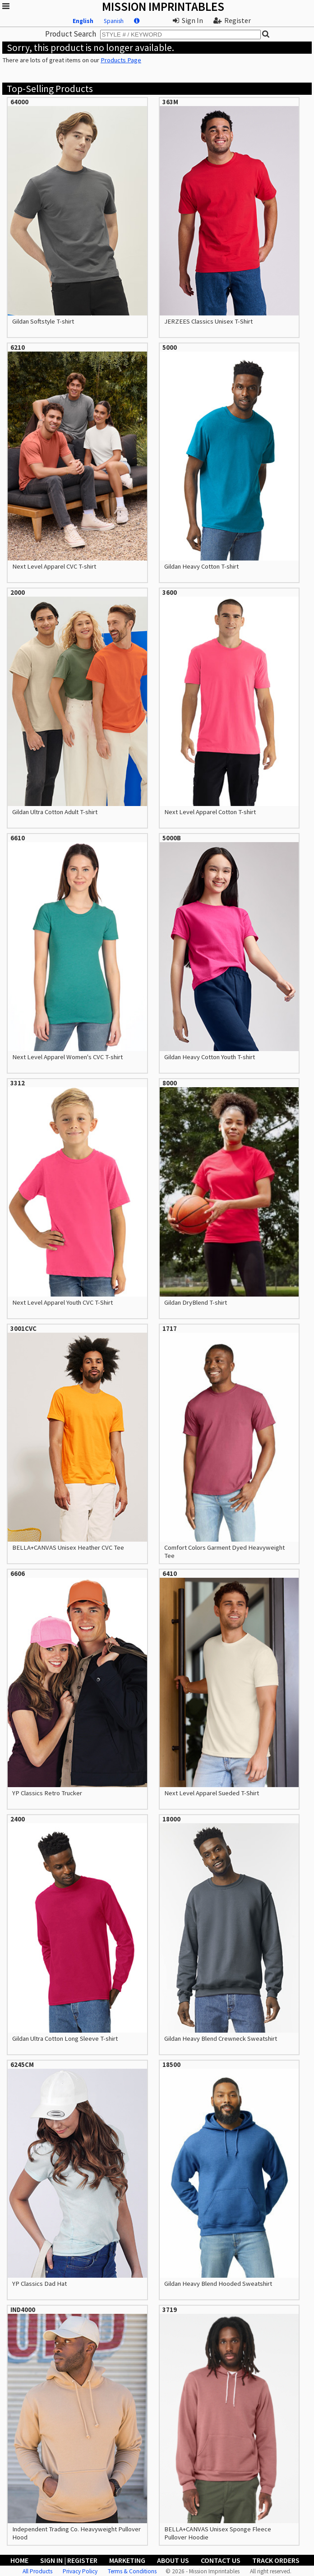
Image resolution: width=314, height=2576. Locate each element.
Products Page (121, 60)
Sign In (188, 20)
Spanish (114, 21)
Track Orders (276, 2560)
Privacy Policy (80, 2571)
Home (19, 2560)
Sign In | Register (68, 2560)
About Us (173, 2560)
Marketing (127, 2560)
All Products (37, 2571)
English (83, 21)
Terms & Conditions (132, 2571)
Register (232, 20)
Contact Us (220, 2560)
